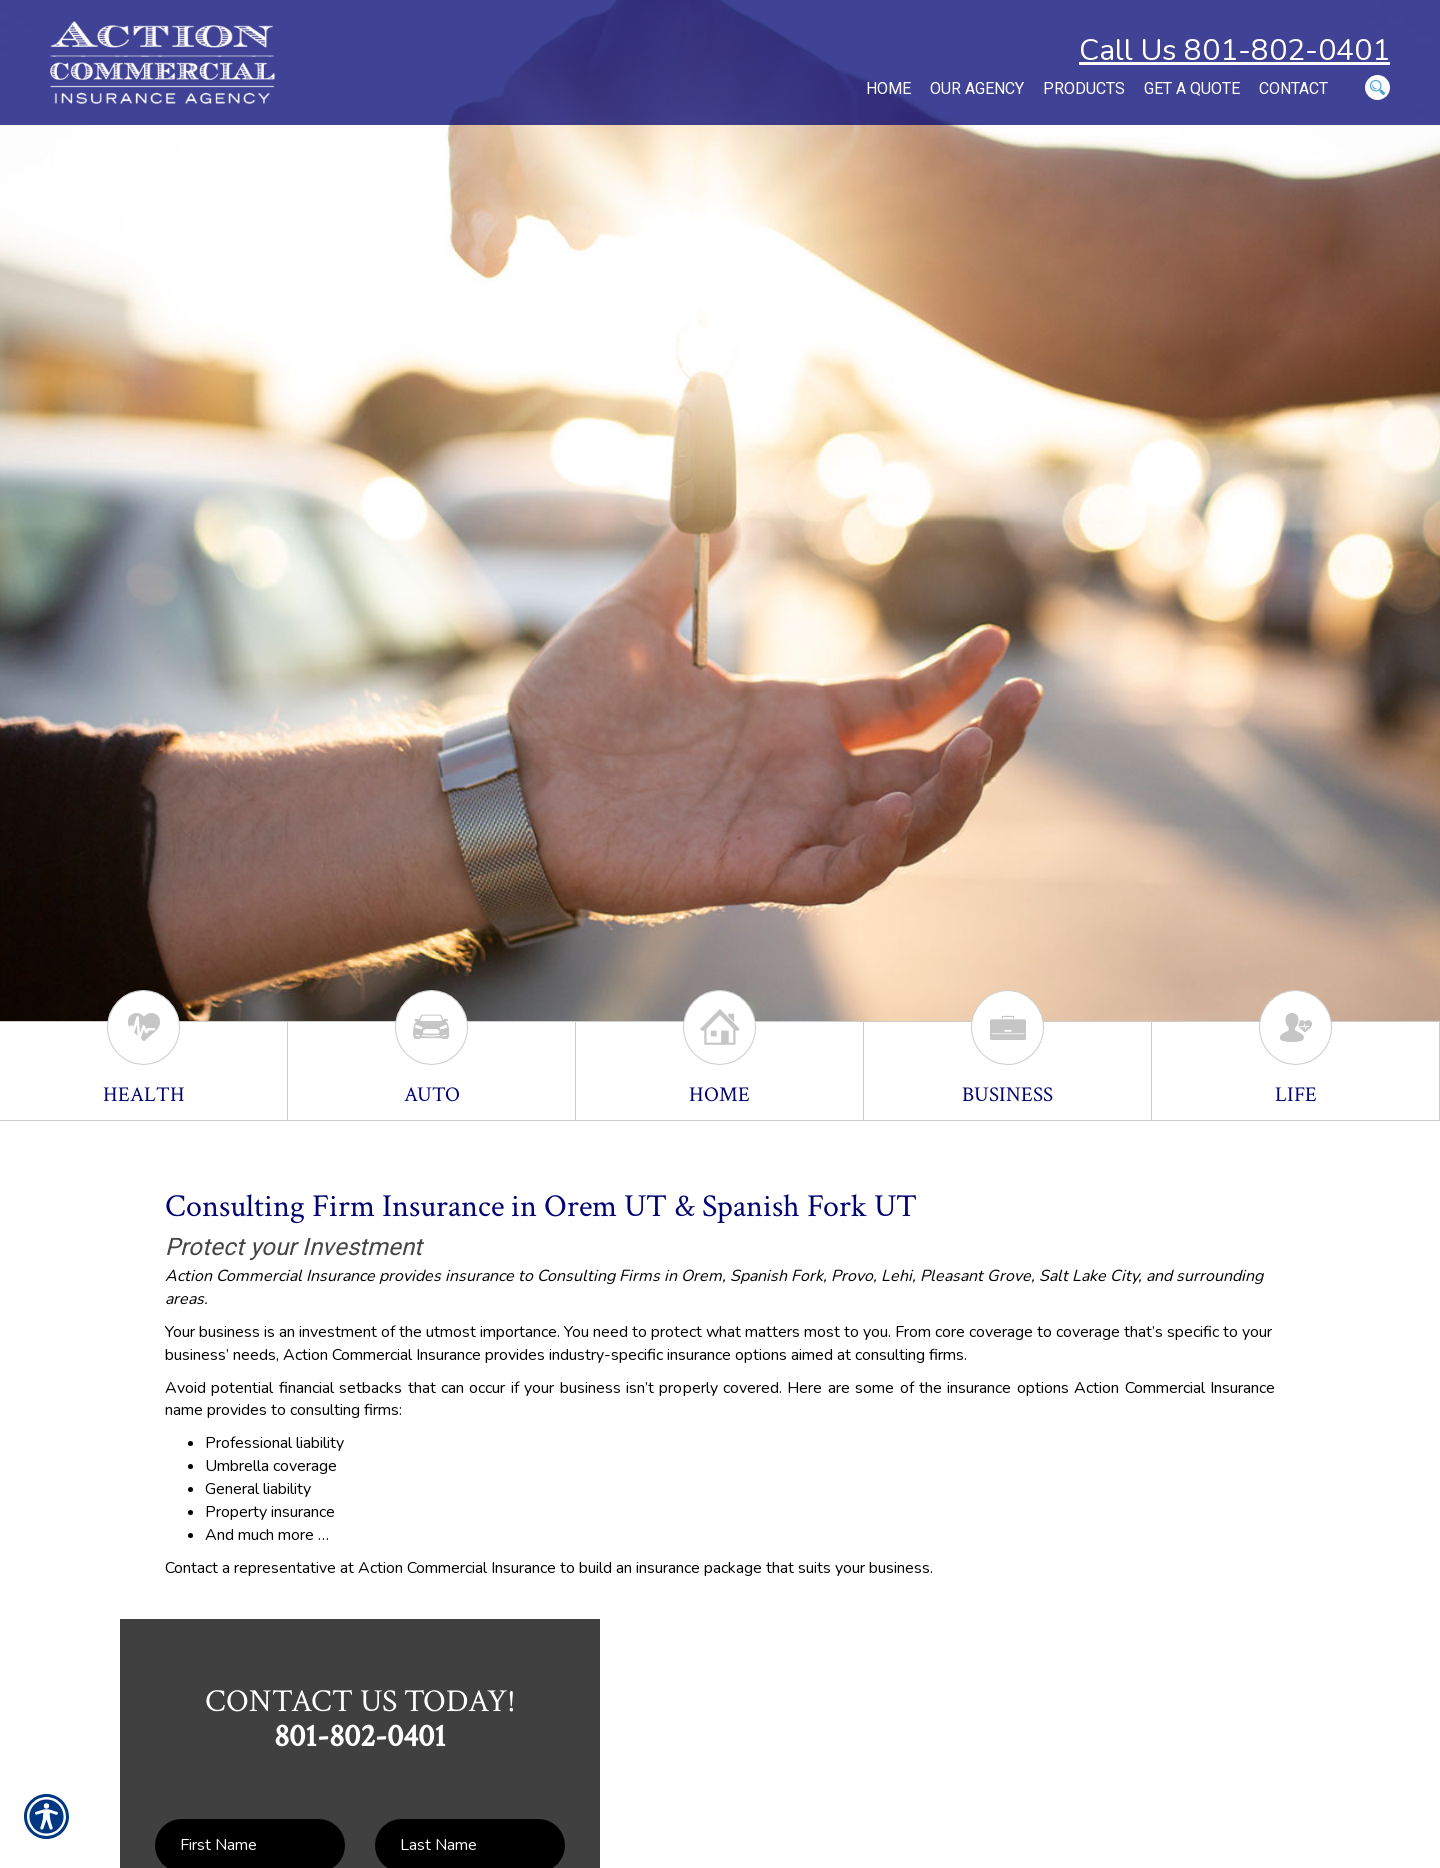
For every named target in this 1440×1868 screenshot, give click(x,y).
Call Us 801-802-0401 (1234, 50)
